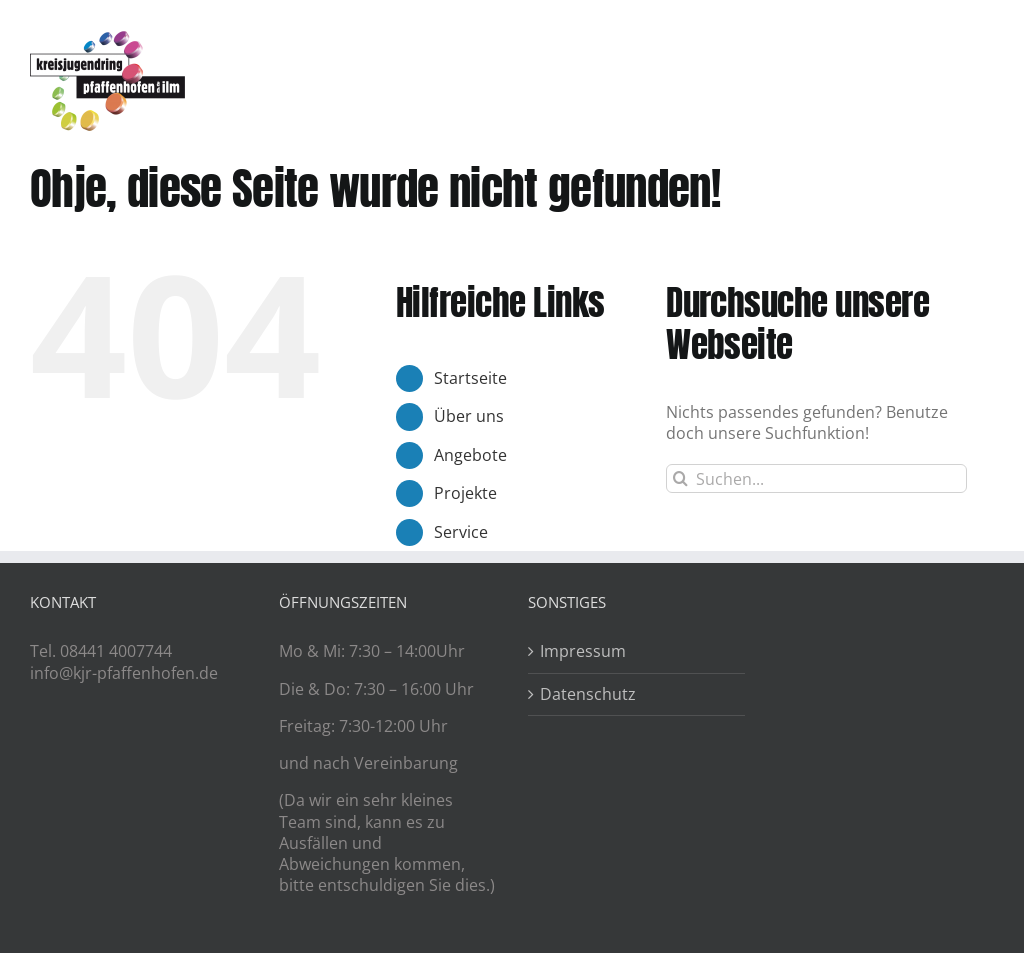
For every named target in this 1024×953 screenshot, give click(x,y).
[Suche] (680, 478)
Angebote (470, 455)
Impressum (583, 651)
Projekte (465, 493)
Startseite (470, 378)
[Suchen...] (816, 478)
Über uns (469, 416)
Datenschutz (588, 694)
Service (461, 532)
